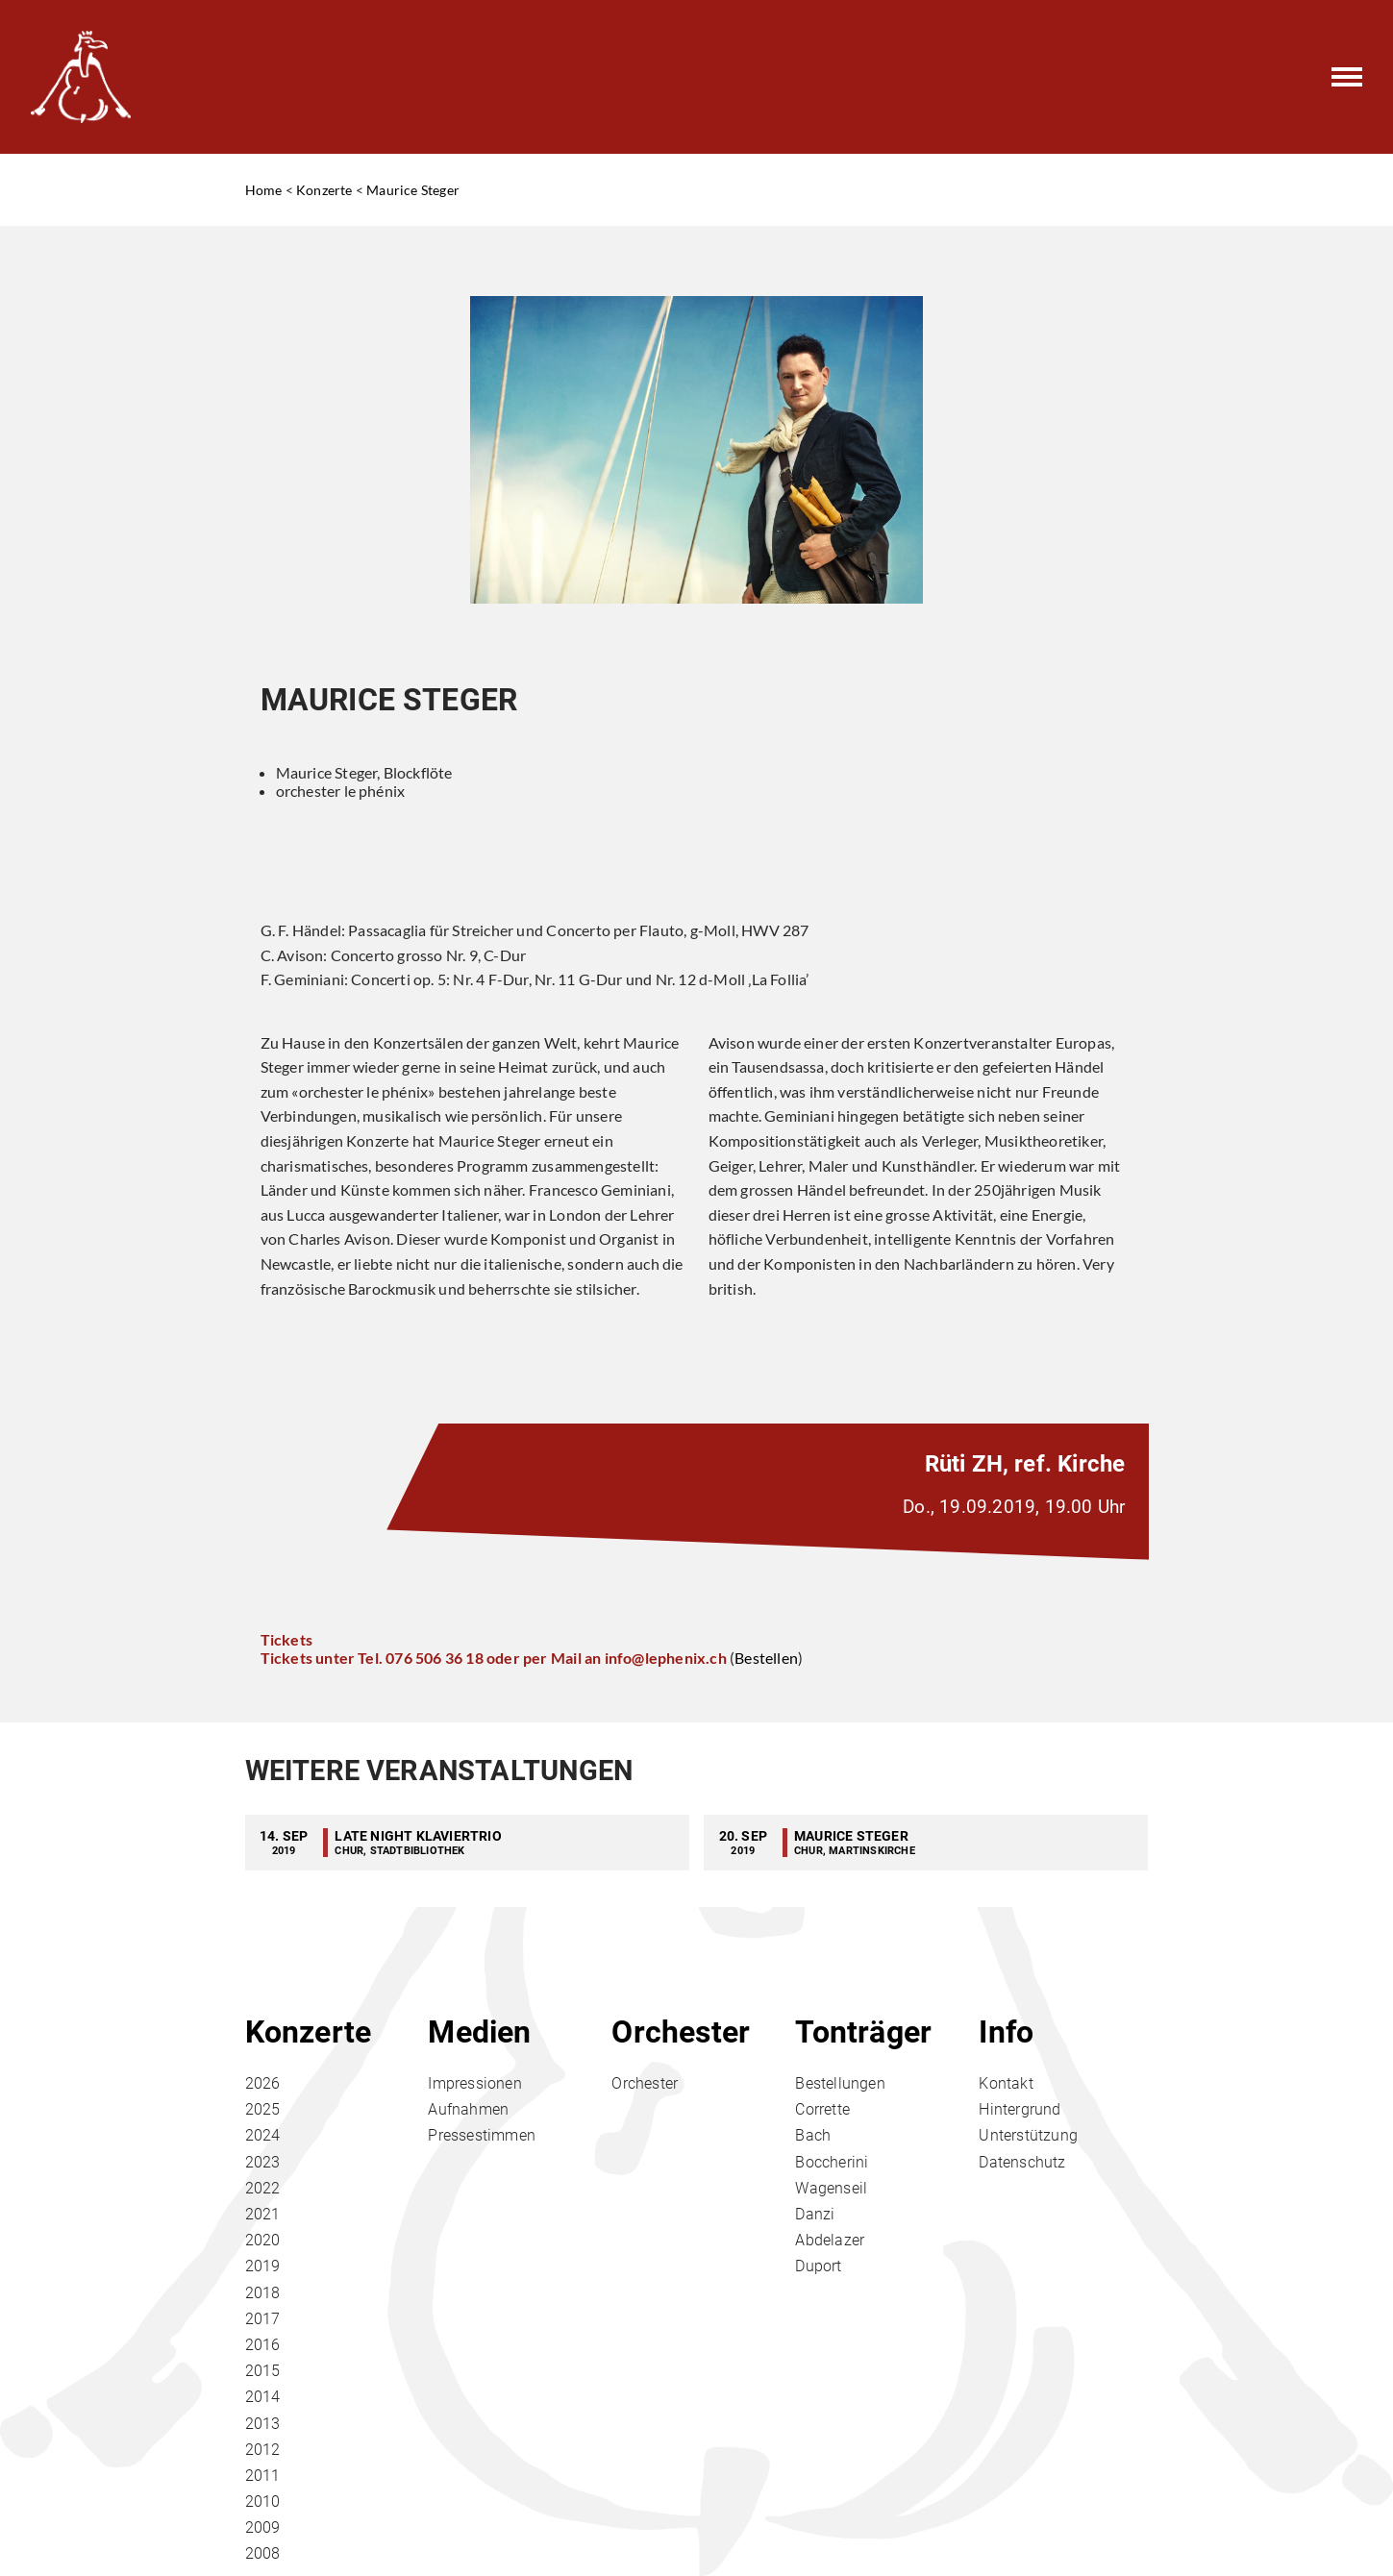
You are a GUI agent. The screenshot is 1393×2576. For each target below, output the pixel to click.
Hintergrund (1019, 2109)
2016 (263, 2345)
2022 (263, 2188)
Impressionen (474, 2083)
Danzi (814, 2214)
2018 (263, 2293)
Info (1006, 2032)
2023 (263, 2162)
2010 (263, 2501)
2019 (263, 2266)
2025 (263, 2109)
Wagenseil (831, 2188)
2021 (263, 2214)
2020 (263, 2240)
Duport (818, 2266)
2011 (263, 2475)
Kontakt (1005, 2083)
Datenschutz (1022, 2162)
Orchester (680, 2032)
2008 (263, 2553)
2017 (263, 2319)
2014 (263, 2397)
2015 (263, 2371)
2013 (263, 2424)
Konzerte (324, 190)
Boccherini (831, 2162)
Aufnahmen (468, 2109)
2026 (263, 2083)
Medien (479, 2032)
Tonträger (863, 2032)
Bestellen (766, 1657)
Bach (813, 2135)
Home (264, 190)
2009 (263, 2527)
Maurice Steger (413, 190)
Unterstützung (1028, 2135)
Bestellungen (839, 2083)
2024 (263, 2135)
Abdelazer (829, 2240)
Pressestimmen (481, 2135)
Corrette (822, 2109)
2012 (263, 2449)
